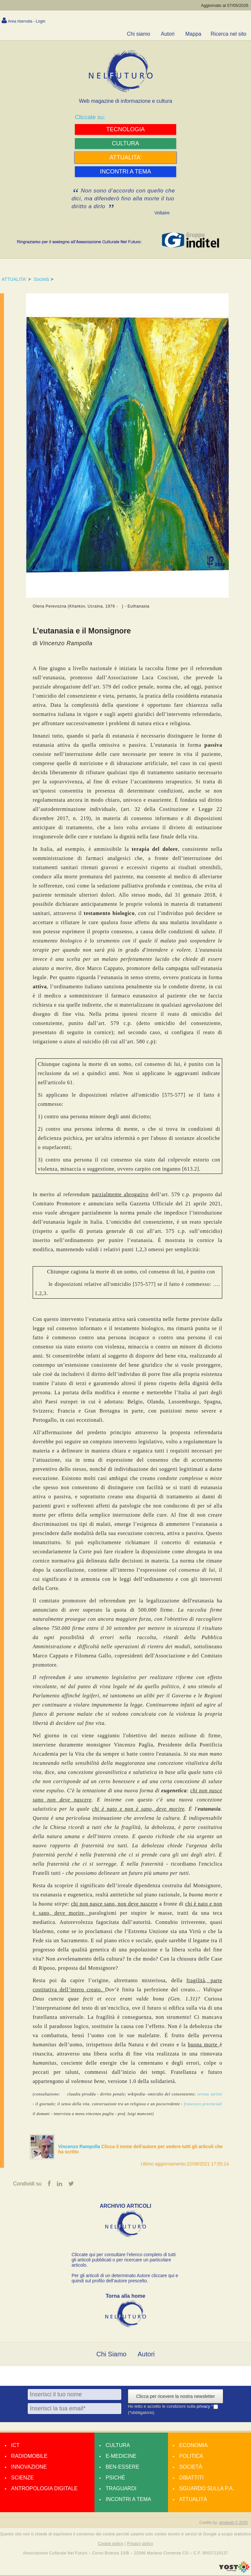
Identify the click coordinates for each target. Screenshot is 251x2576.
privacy (204, 2406)
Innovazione (29, 2467)
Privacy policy (140, 2544)
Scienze (22, 2478)
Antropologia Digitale (44, 2489)
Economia (193, 2446)
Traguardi (121, 2489)
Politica (191, 2456)
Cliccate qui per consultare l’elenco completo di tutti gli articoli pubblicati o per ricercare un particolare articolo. (124, 2260)
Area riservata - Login (26, 21)
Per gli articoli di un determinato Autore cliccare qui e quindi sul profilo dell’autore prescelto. (125, 2279)
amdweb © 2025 (233, 2523)
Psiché (115, 2478)
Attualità (193, 2500)
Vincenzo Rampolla (79, 2146)
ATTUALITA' (14, 279)
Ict (15, 2446)
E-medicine (121, 2456)
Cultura (118, 2446)
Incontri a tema (128, 2500)
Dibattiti (191, 2478)
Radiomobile (29, 2456)
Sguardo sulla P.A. (206, 2489)
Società (41, 279)
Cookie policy (111, 2544)
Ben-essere (122, 2467)
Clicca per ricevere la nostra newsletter (175, 2397)
